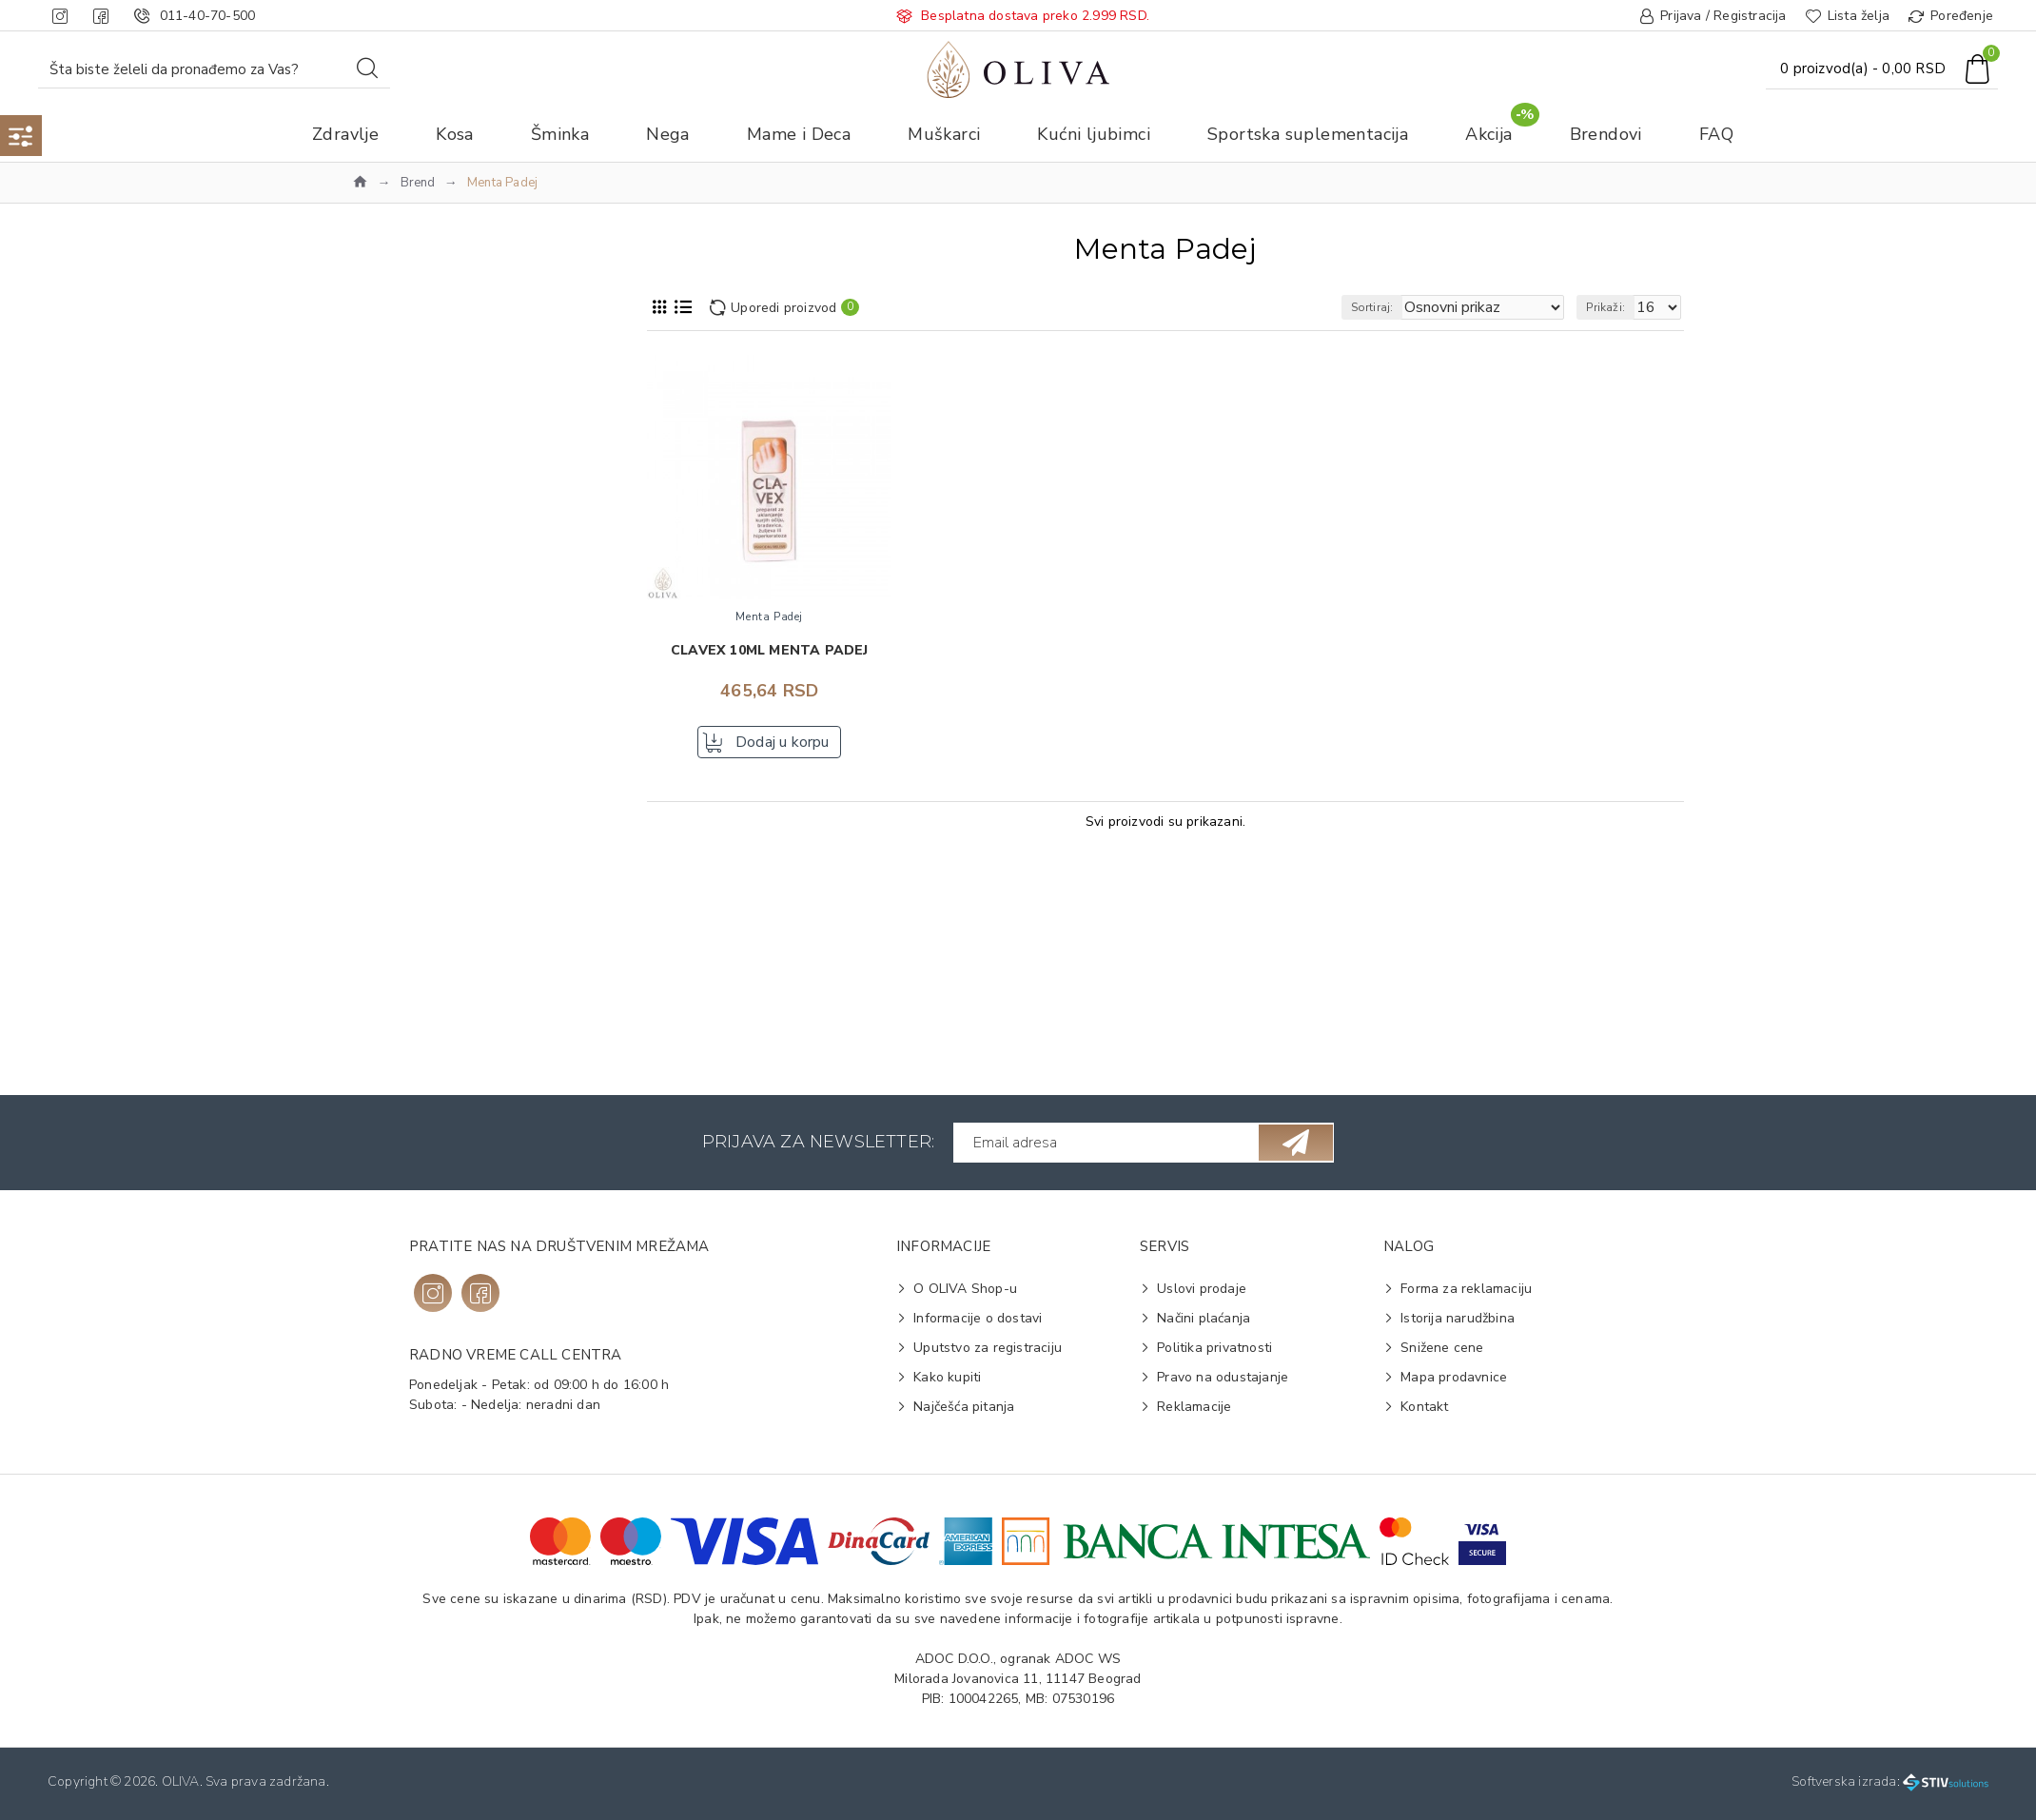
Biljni (393, 1011)
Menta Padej (417, 483)
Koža (393, 860)
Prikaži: (1614, 307)
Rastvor (402, 935)
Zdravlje (389, 408)
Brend (418, 182)
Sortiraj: (1405, 307)
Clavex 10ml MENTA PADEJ (770, 650)
